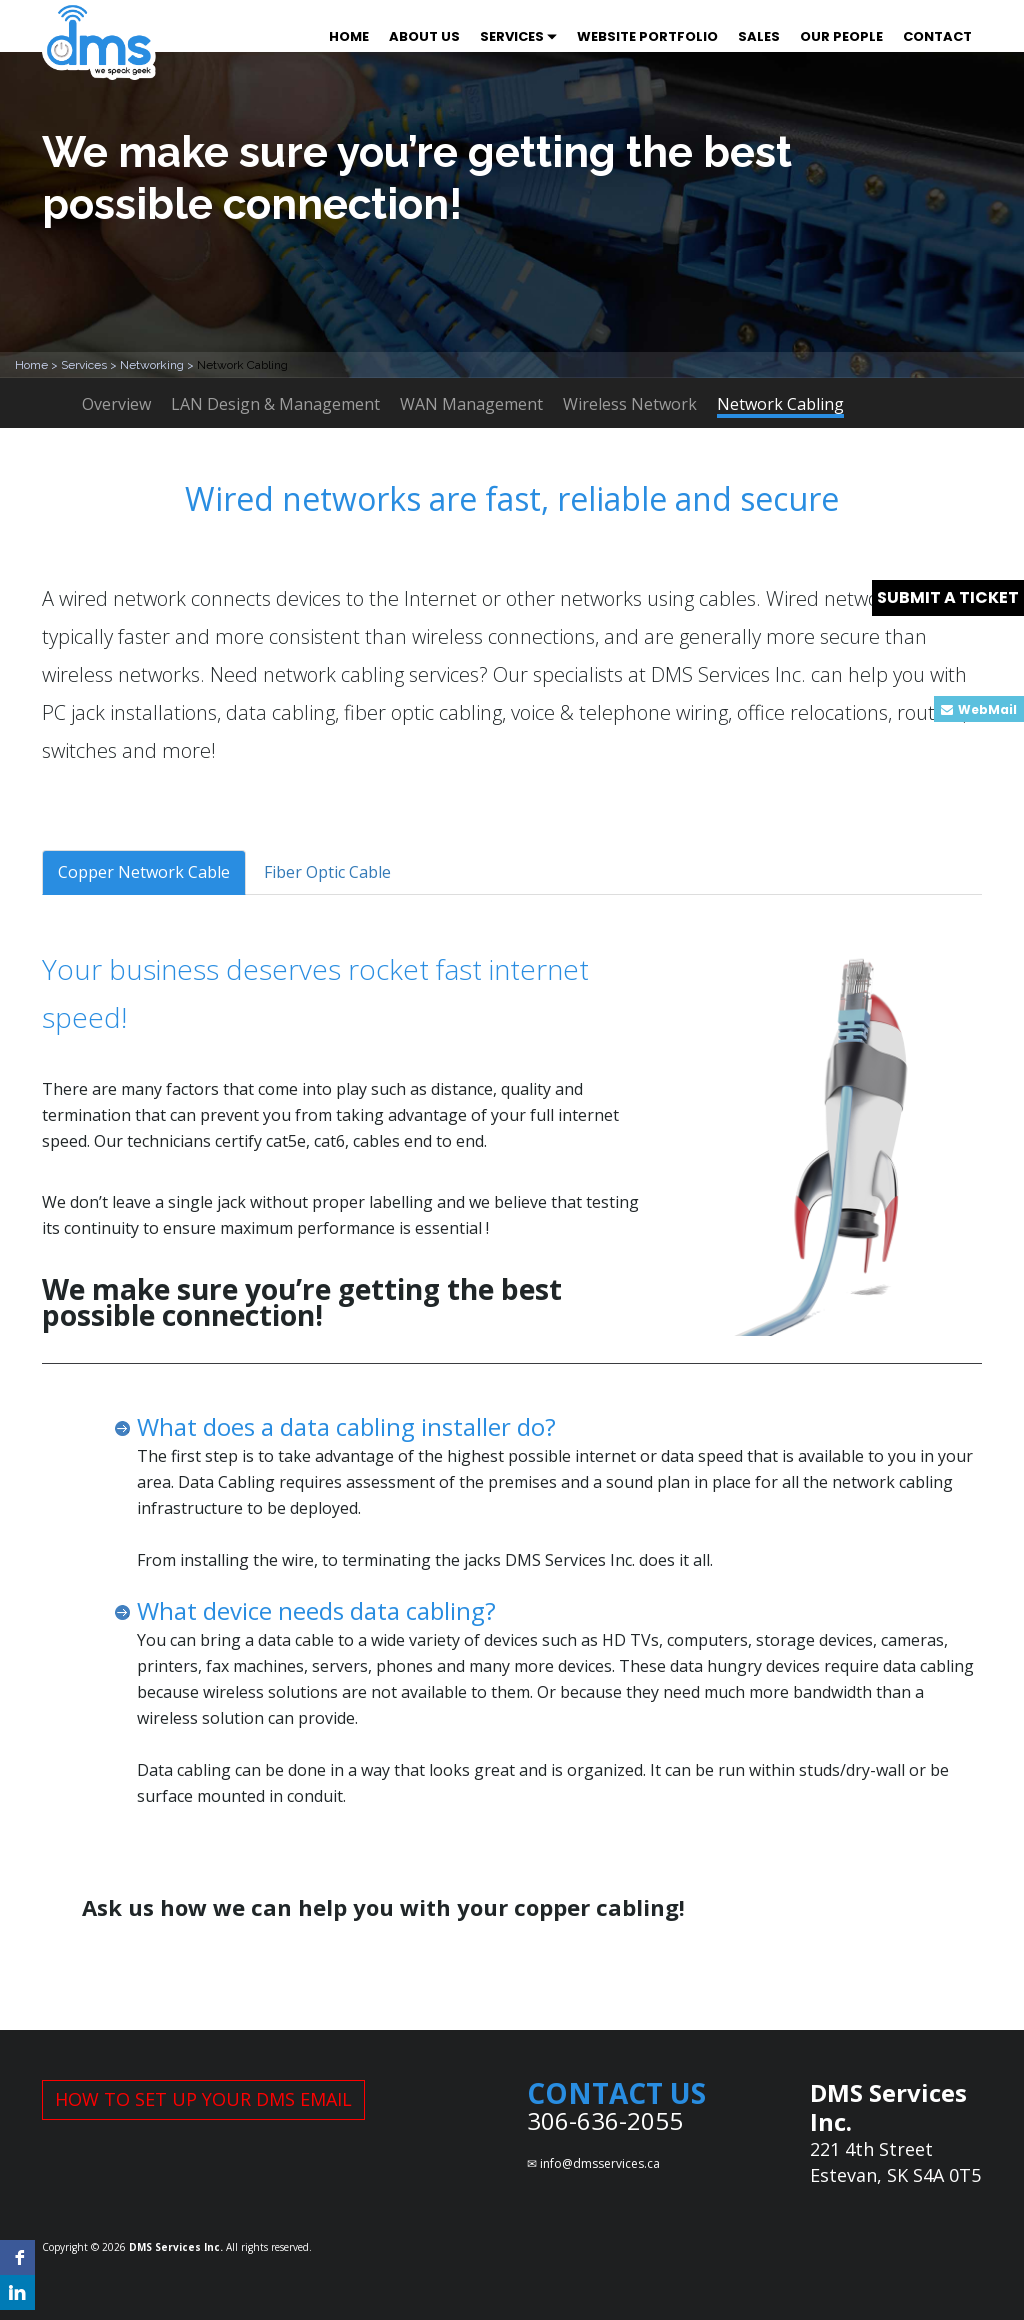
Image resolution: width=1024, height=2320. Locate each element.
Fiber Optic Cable (327, 872)
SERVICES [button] (518, 36)
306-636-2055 (605, 2120)
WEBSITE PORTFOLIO (647, 36)
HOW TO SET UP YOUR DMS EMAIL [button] (203, 2099)
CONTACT (937, 36)
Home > (38, 365)
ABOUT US (424, 36)
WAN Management (471, 404)
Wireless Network (630, 404)
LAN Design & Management (275, 404)
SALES (759, 36)
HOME (349, 36)
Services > (90, 365)
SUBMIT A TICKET (948, 597)
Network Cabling (780, 405)
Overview (116, 404)
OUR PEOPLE (841, 36)
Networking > (158, 365)
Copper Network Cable (144, 872)
